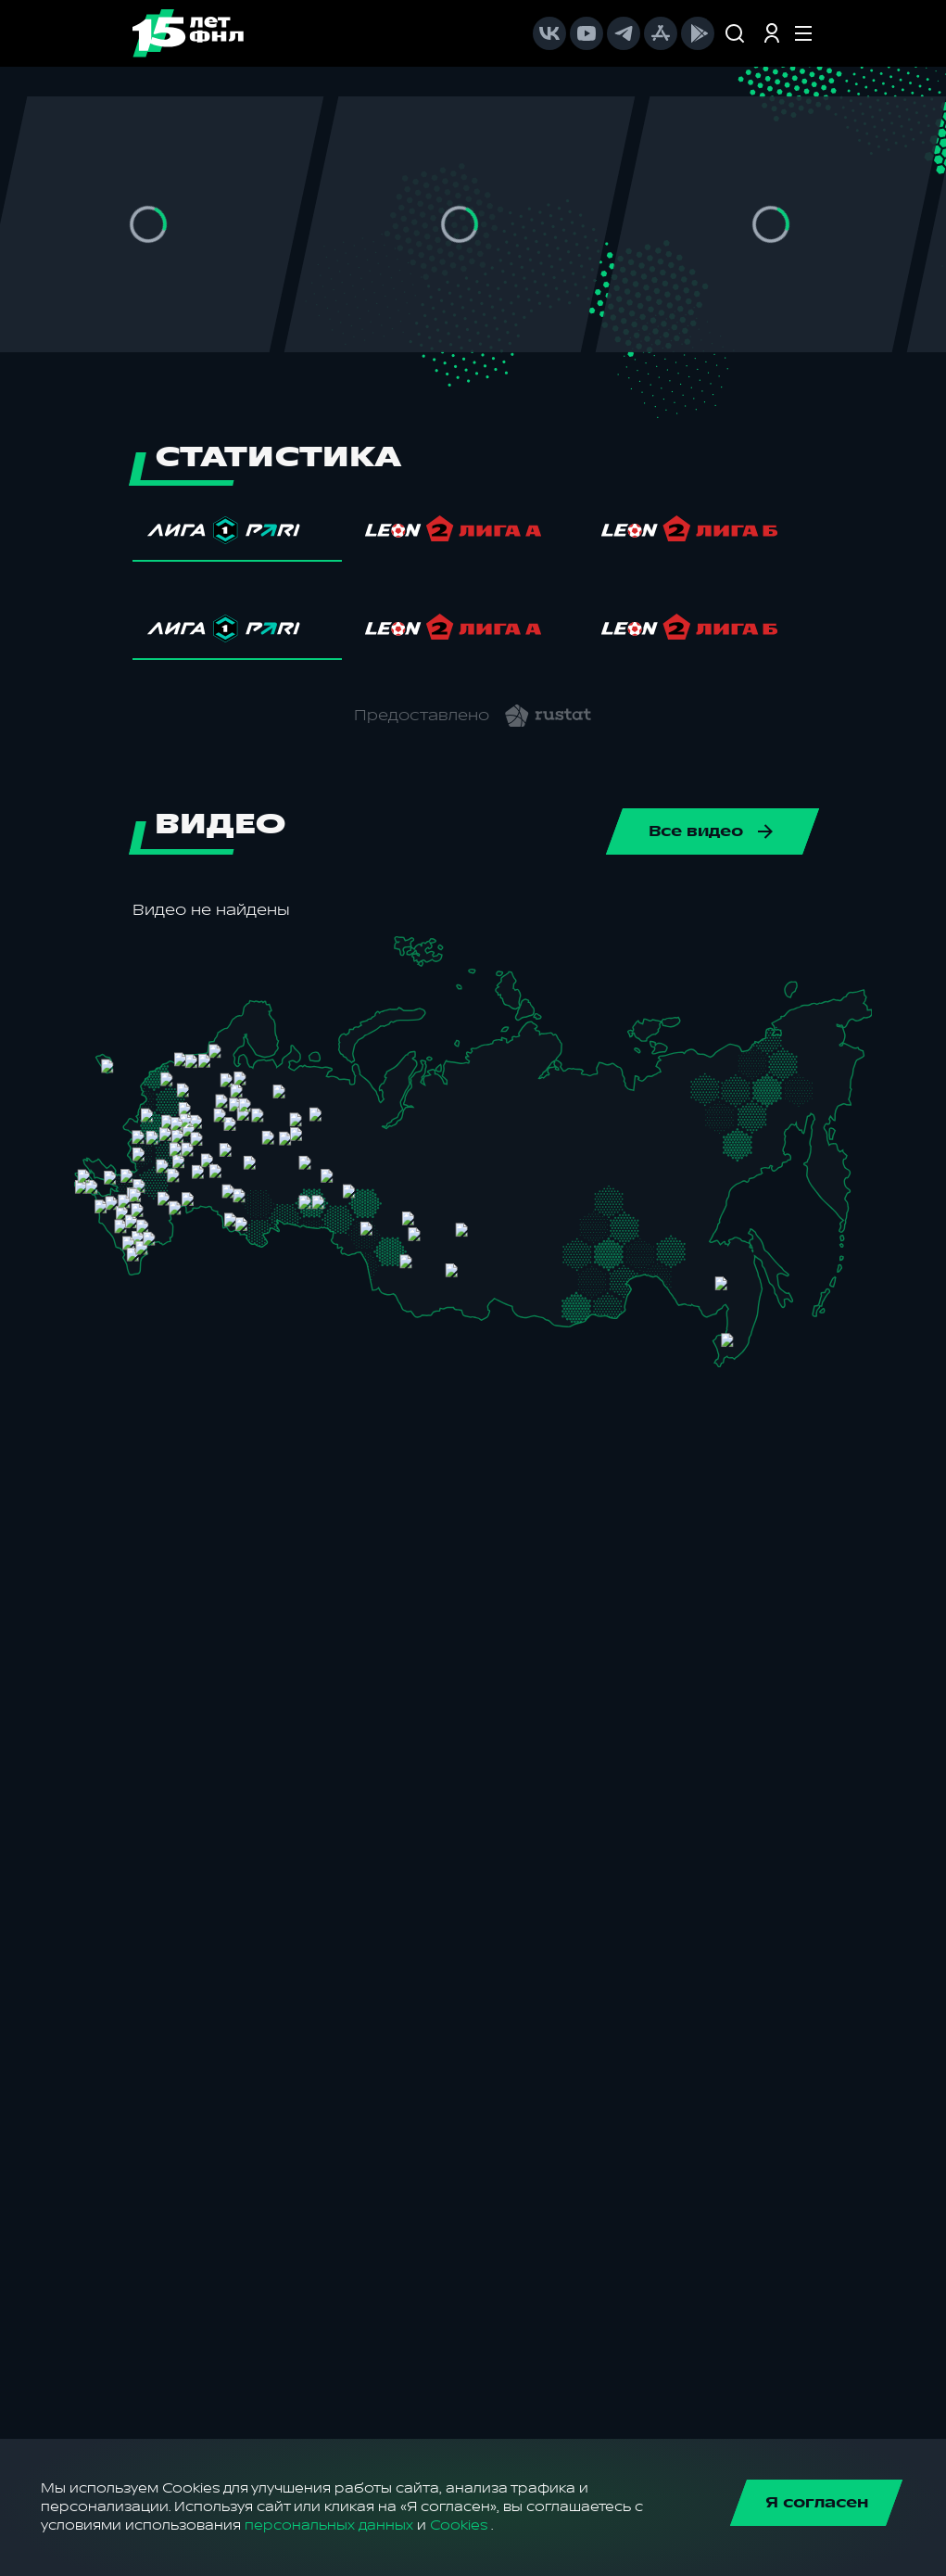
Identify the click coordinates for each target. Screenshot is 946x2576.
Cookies (458, 2525)
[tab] (237, 535)
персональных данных (329, 2525)
